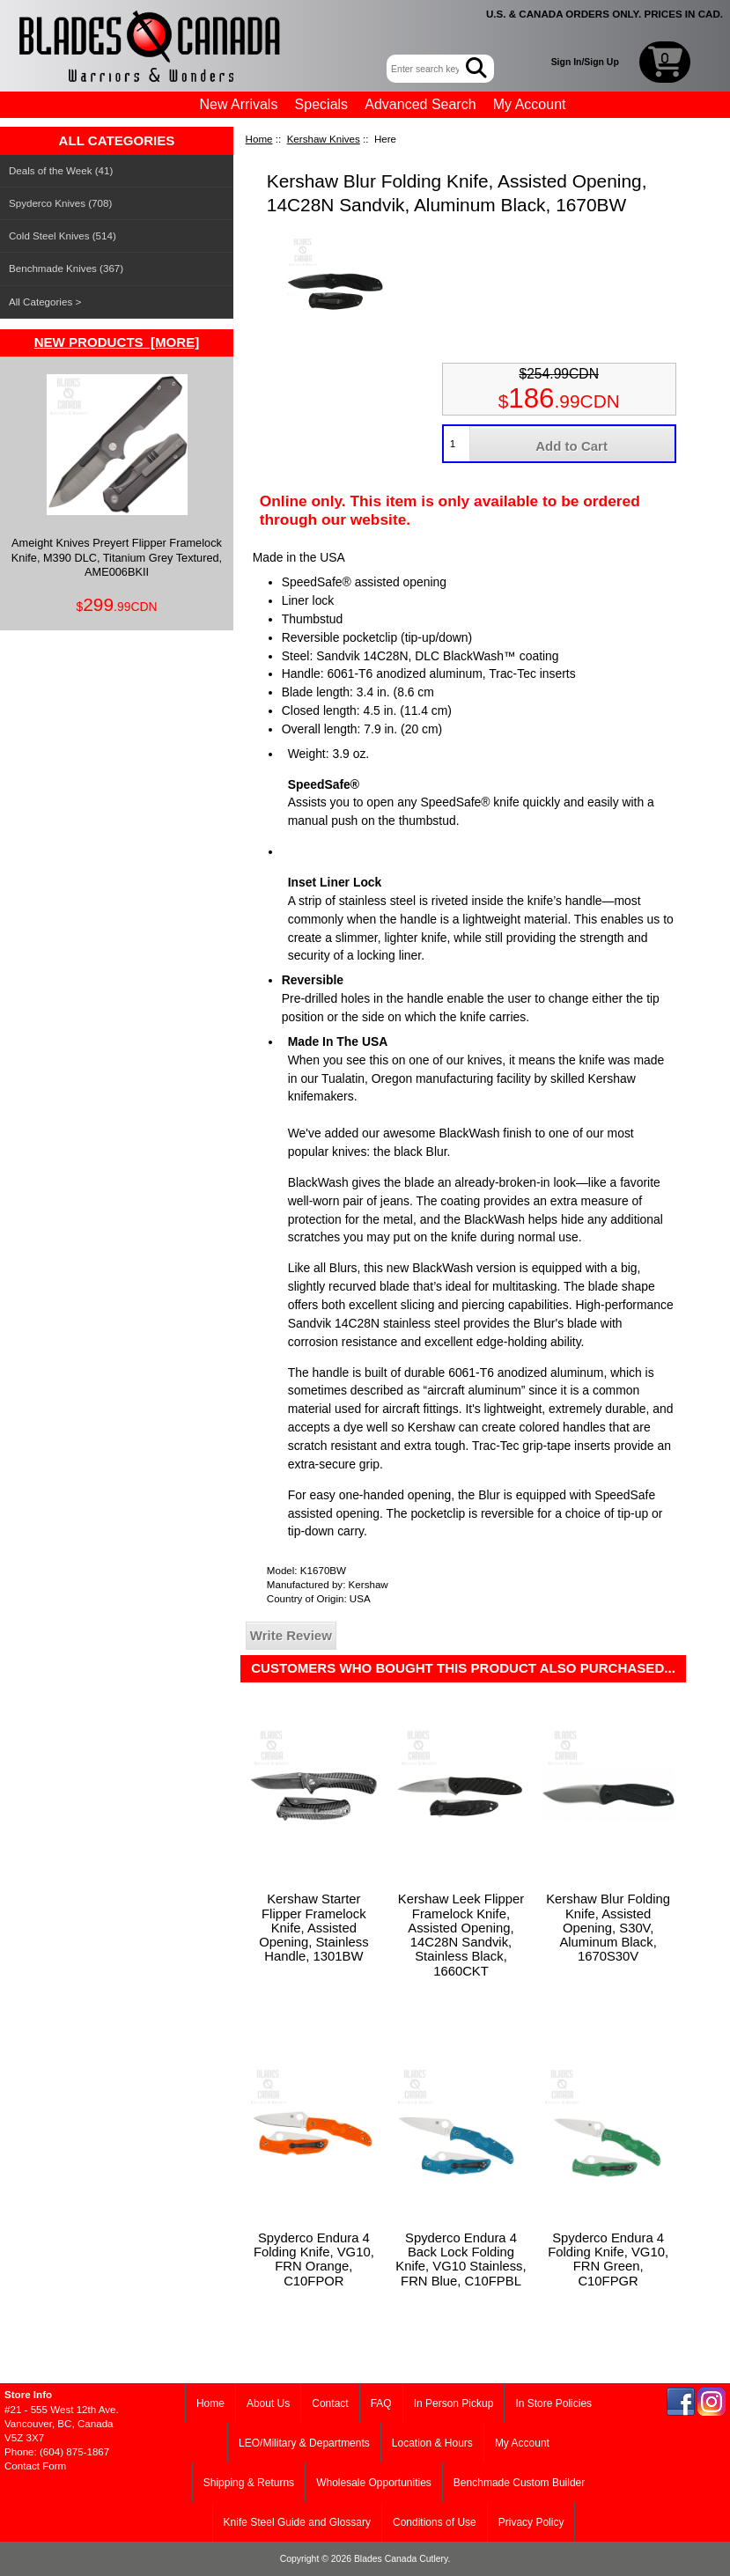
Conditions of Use (434, 2522)
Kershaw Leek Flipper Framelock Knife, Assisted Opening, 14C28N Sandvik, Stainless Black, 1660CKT (461, 1934)
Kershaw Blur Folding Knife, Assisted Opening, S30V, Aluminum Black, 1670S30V (608, 1927)
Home (259, 138)
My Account (529, 104)
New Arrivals (239, 104)
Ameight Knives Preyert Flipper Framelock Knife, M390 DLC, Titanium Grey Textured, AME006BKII (116, 476)
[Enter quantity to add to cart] (456, 443)
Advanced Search (420, 104)
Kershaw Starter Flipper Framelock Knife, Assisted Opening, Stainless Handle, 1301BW (313, 1927)
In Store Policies (553, 2403)
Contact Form (35, 2465)
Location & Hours (432, 2443)
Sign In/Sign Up (585, 62)
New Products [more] (117, 342)
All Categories (40, 301)
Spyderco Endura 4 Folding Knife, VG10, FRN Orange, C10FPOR (314, 2259)
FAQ (381, 2403)
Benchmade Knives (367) (66, 268)
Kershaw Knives (323, 138)
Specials (321, 104)
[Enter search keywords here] (427, 69)
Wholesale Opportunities (373, 2483)
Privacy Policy (531, 2522)
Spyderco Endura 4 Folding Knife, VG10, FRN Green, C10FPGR (608, 2259)
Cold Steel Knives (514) (62, 235)
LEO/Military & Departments (304, 2443)
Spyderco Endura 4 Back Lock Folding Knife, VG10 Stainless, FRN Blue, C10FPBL (460, 2259)
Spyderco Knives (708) (60, 203)
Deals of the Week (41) (61, 170)
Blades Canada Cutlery (401, 2559)
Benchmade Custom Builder (519, 2483)
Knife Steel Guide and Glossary (297, 2522)
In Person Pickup (454, 2403)
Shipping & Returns (248, 2483)
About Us (268, 2403)
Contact (330, 2403)
